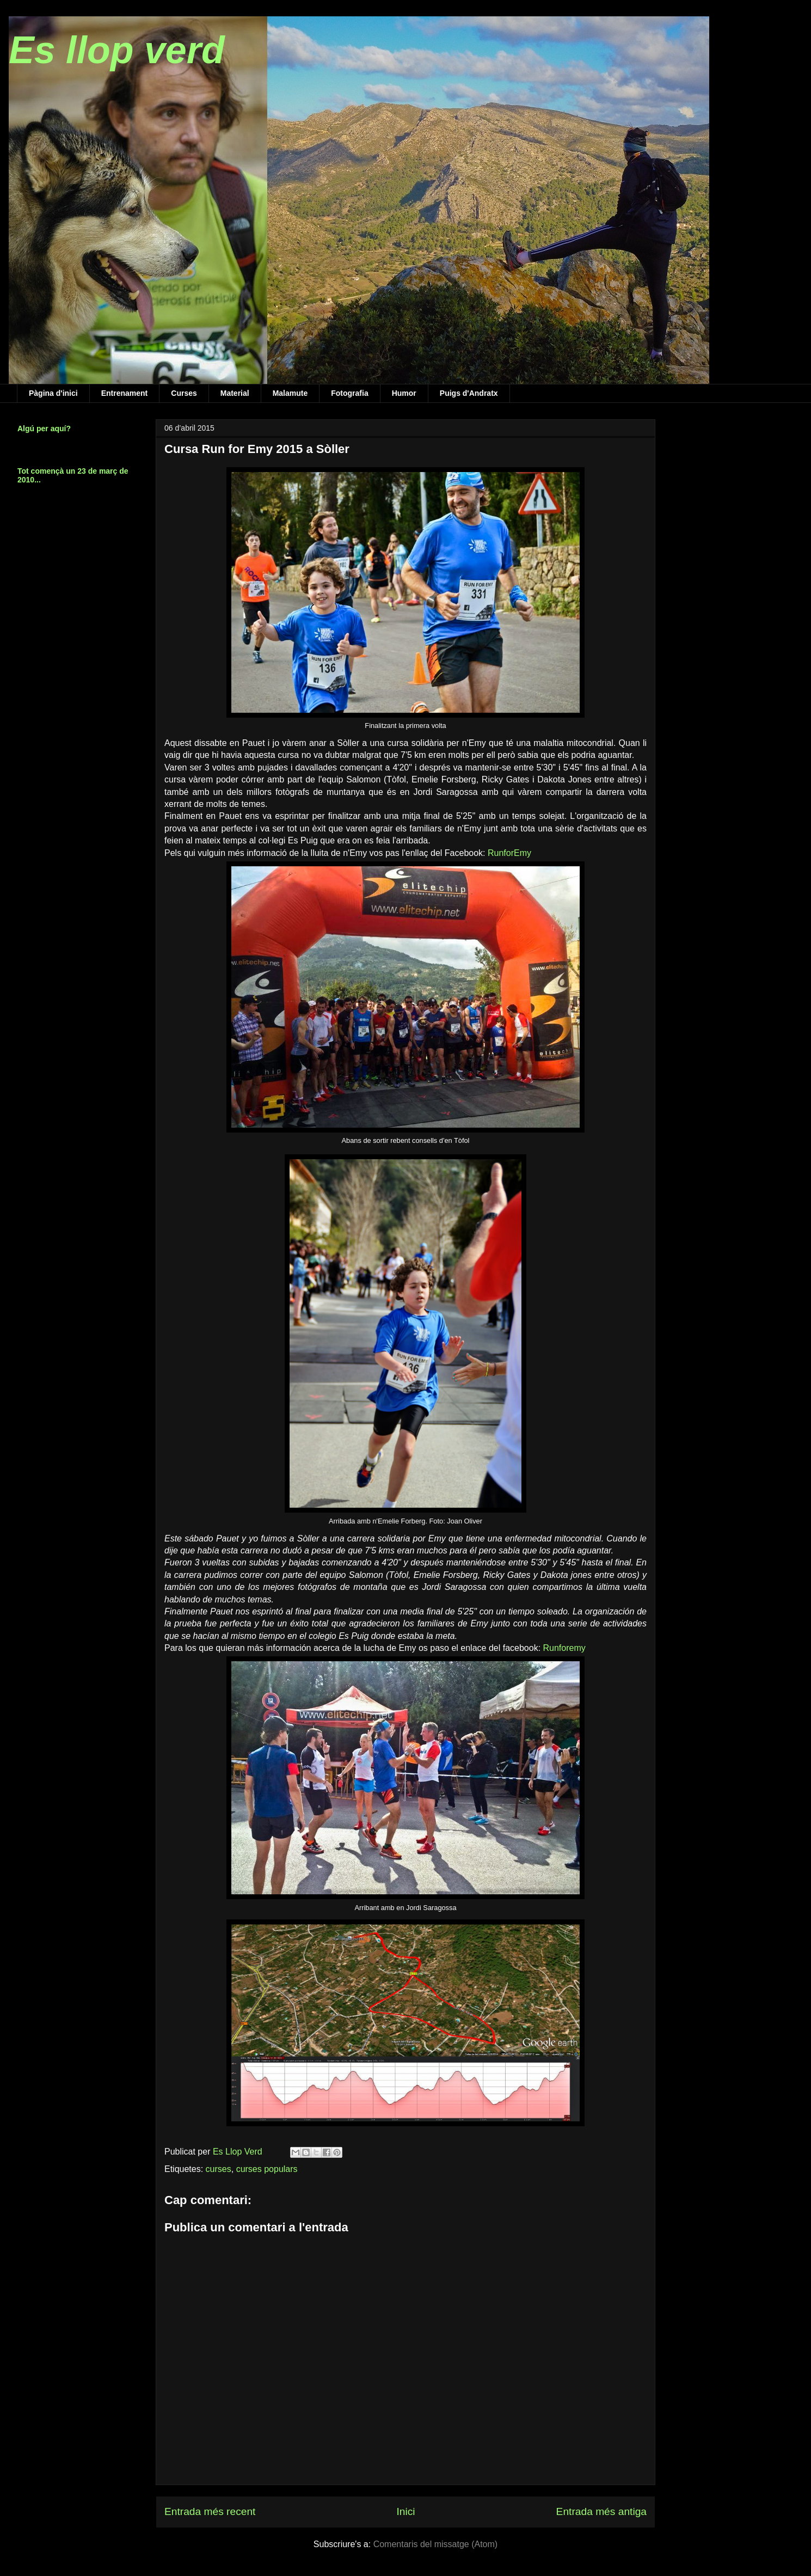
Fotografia (349, 393)
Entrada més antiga (601, 2511)
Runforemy (564, 1648)
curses (218, 2169)
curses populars (267, 2169)
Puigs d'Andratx (469, 393)
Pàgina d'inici (53, 393)
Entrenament (124, 393)
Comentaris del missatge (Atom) (435, 2544)
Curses (183, 393)
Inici (405, 2511)
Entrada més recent (209, 2511)
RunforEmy (509, 853)
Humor (404, 393)
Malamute (290, 393)
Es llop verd (117, 50)
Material (234, 393)
